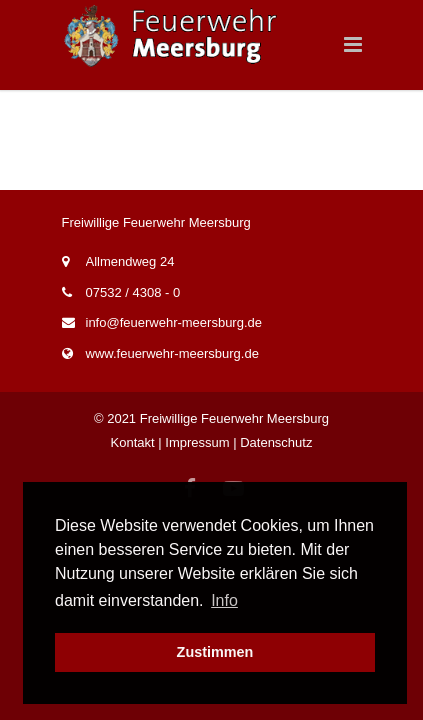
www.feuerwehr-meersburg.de (172, 353)
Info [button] (224, 600)
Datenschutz (276, 442)
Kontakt (133, 442)
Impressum (197, 442)
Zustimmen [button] (215, 652)
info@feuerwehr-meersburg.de (174, 322)
